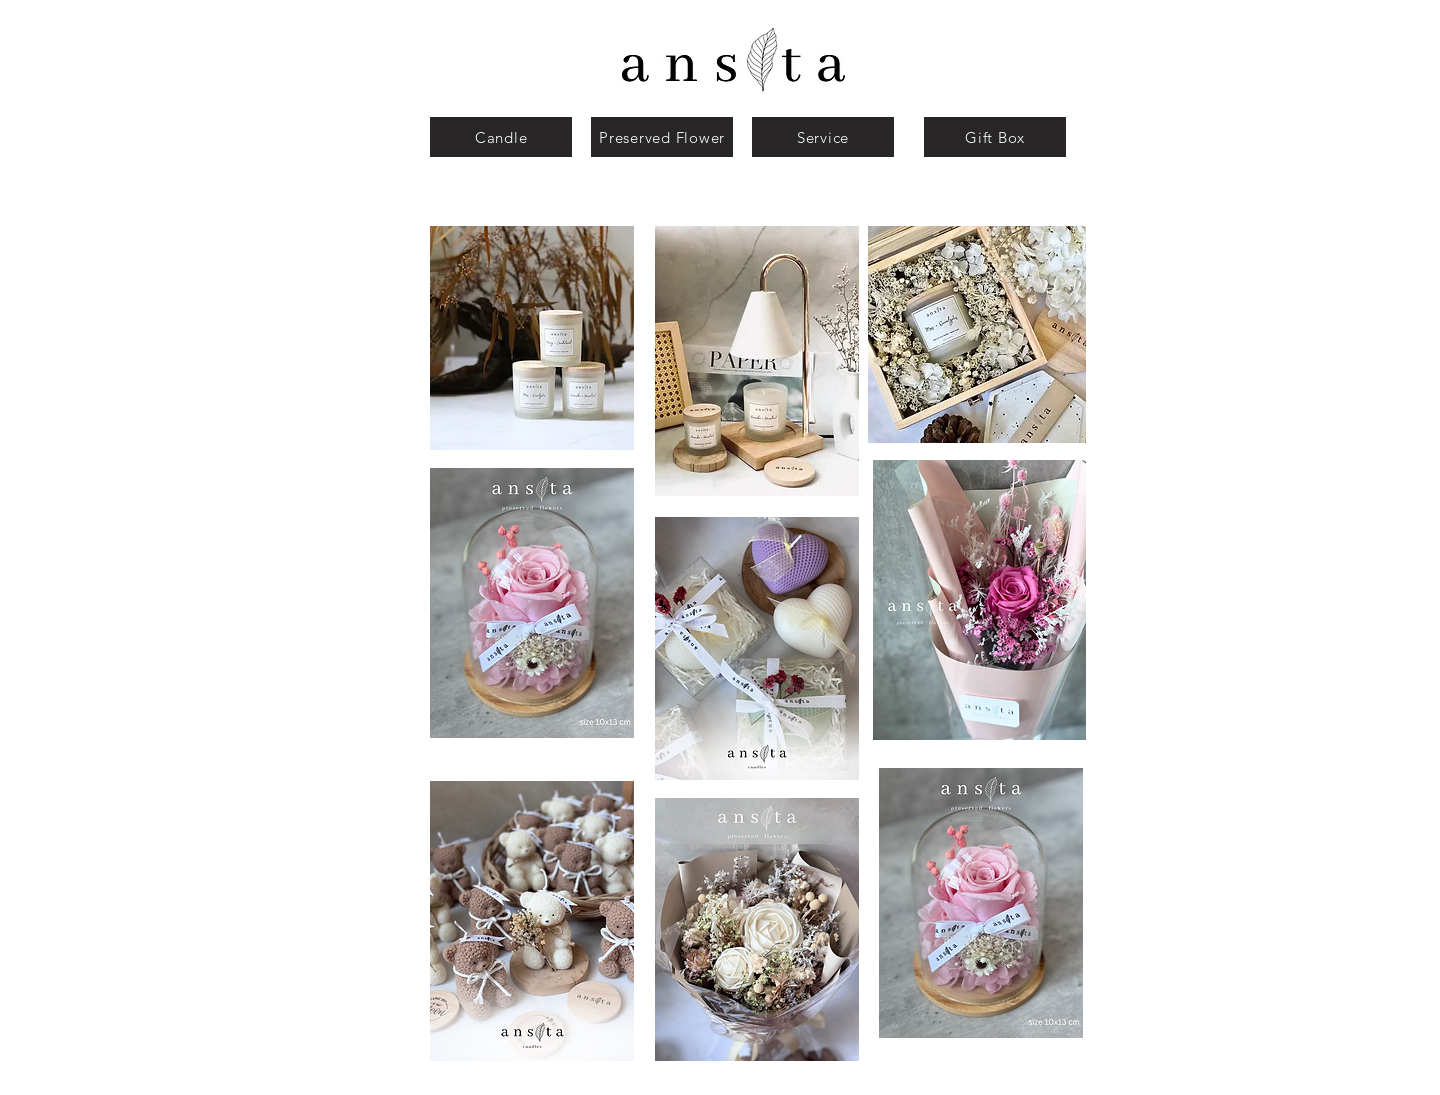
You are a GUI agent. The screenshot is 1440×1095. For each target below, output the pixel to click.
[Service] (823, 137)
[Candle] (501, 137)
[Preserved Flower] (662, 137)
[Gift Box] (995, 137)
